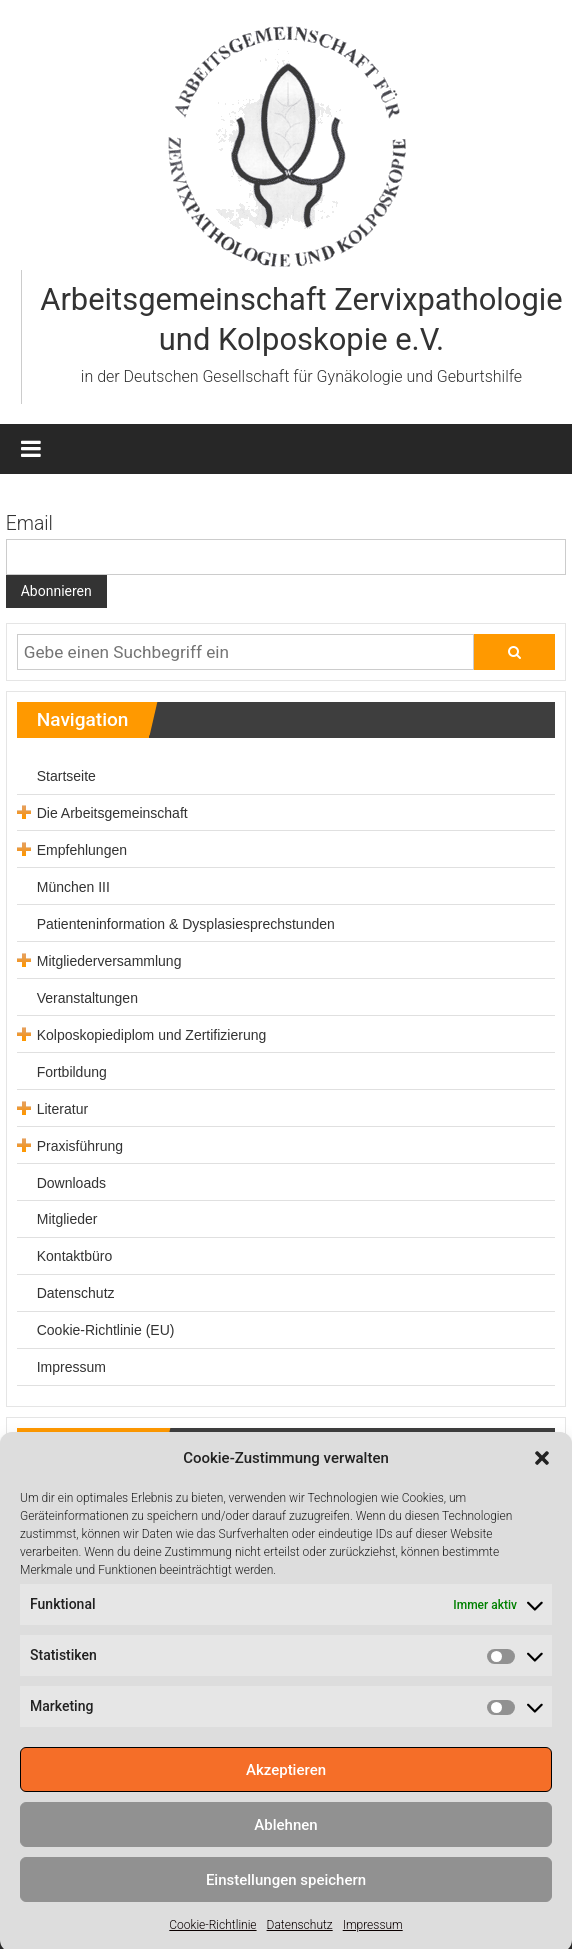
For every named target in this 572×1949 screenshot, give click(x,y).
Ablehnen (285, 1850)
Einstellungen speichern (286, 1905)
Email (29, 523)
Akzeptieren (286, 1795)
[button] (542, 1484)
